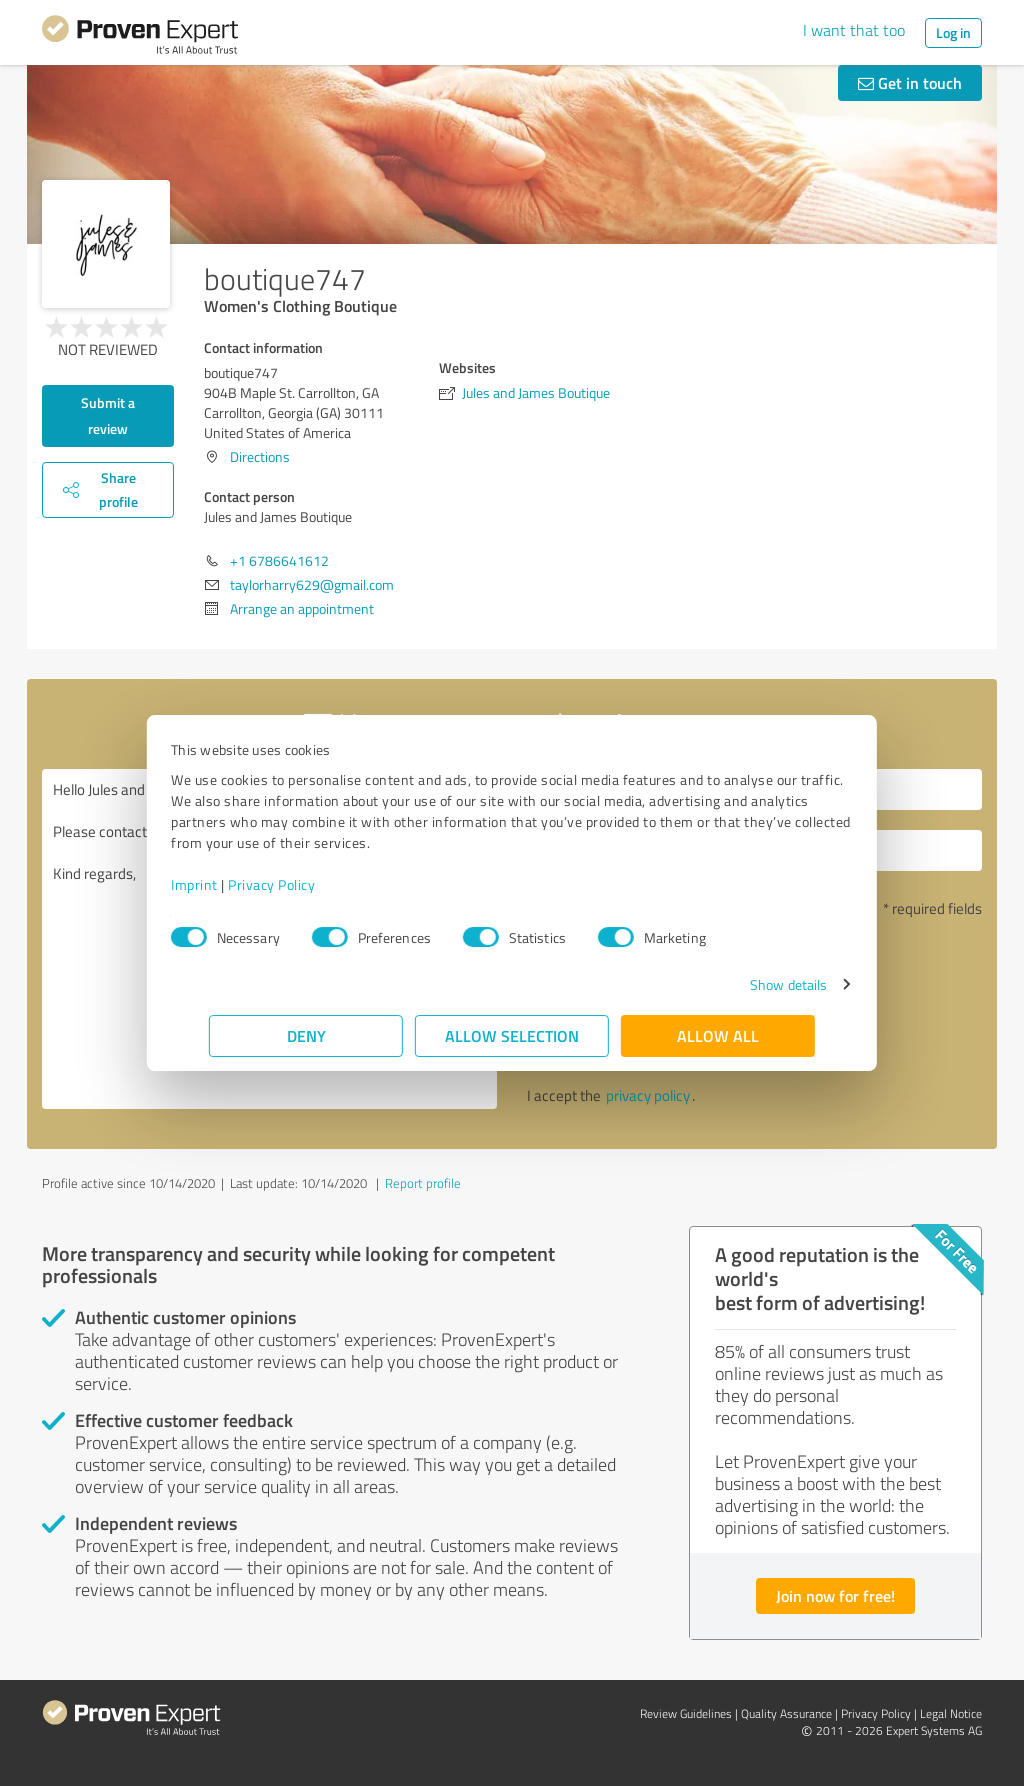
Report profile (423, 1183)
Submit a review (108, 415)
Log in (953, 32)
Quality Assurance (786, 1713)
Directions (260, 456)
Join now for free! (835, 1595)
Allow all (718, 1035)
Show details (750, 984)
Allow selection (512, 1035)
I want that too (854, 30)
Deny (306, 1035)
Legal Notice (951, 1713)
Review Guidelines (686, 1713)
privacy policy (648, 1095)
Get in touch (910, 82)
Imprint (232, 884)
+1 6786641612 (279, 560)
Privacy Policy (309, 884)
